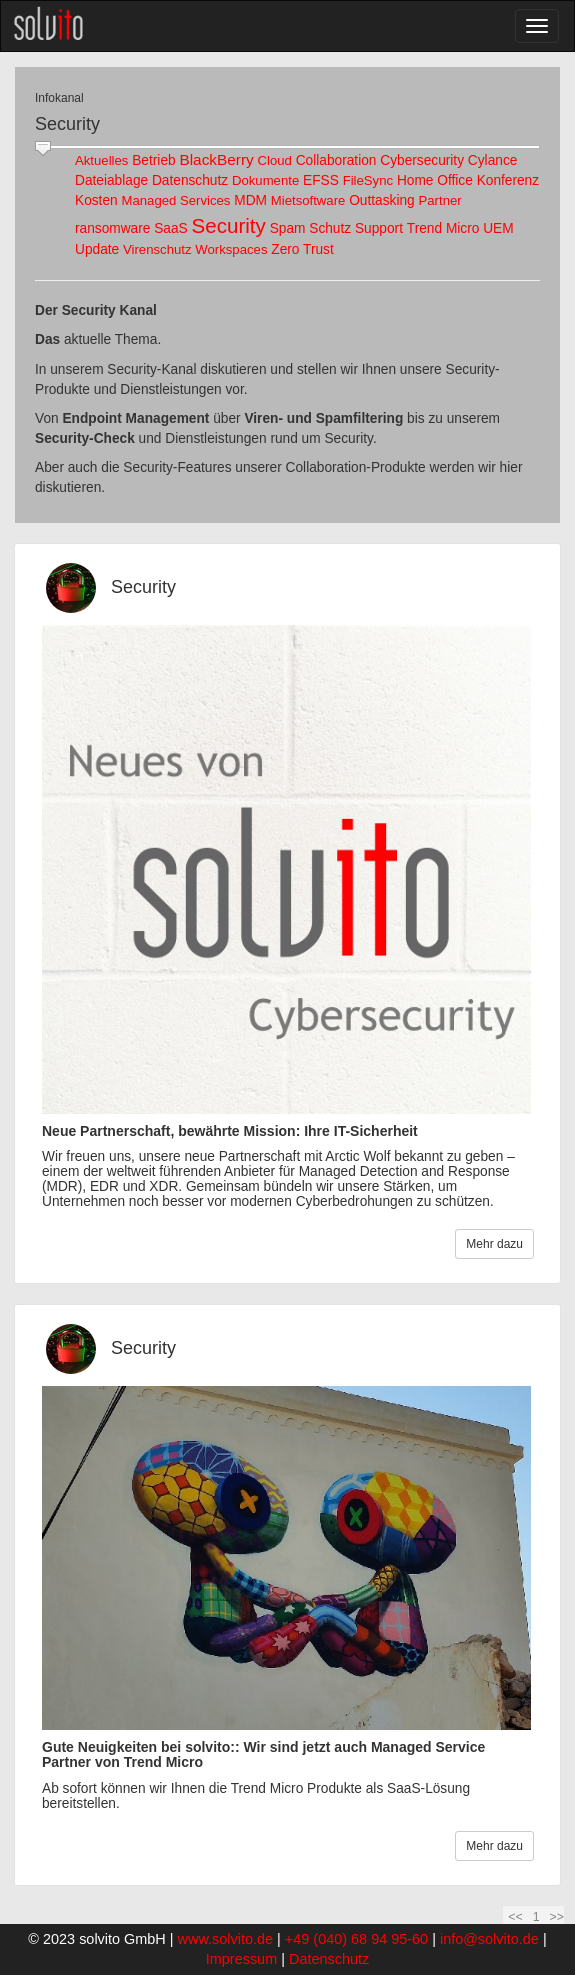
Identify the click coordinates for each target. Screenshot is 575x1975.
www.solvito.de (226, 1939)
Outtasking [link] (382, 200)
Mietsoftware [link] (308, 200)
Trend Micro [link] (443, 228)
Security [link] (229, 225)
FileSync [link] (368, 180)
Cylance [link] (493, 160)
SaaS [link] (171, 228)
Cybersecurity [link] (422, 160)
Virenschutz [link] (157, 249)
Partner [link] (440, 200)
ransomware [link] (112, 228)
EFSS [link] (321, 180)
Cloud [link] (275, 160)
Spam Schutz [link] (311, 228)
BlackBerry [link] (216, 159)
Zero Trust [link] (302, 249)
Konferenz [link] (508, 180)
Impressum (241, 1959)
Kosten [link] (96, 200)
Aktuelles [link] (101, 160)
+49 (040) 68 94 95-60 (356, 1939)
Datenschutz (329, 1959)
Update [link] (97, 249)
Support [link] (379, 228)
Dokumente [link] (265, 180)
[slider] (43, 149)
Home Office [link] (435, 180)
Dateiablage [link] (111, 180)
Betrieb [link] (153, 160)
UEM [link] (498, 228)
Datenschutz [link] (190, 180)
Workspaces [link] (231, 249)
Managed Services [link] (175, 200)
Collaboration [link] (336, 160)
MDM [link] (250, 200)
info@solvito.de (489, 1939)
